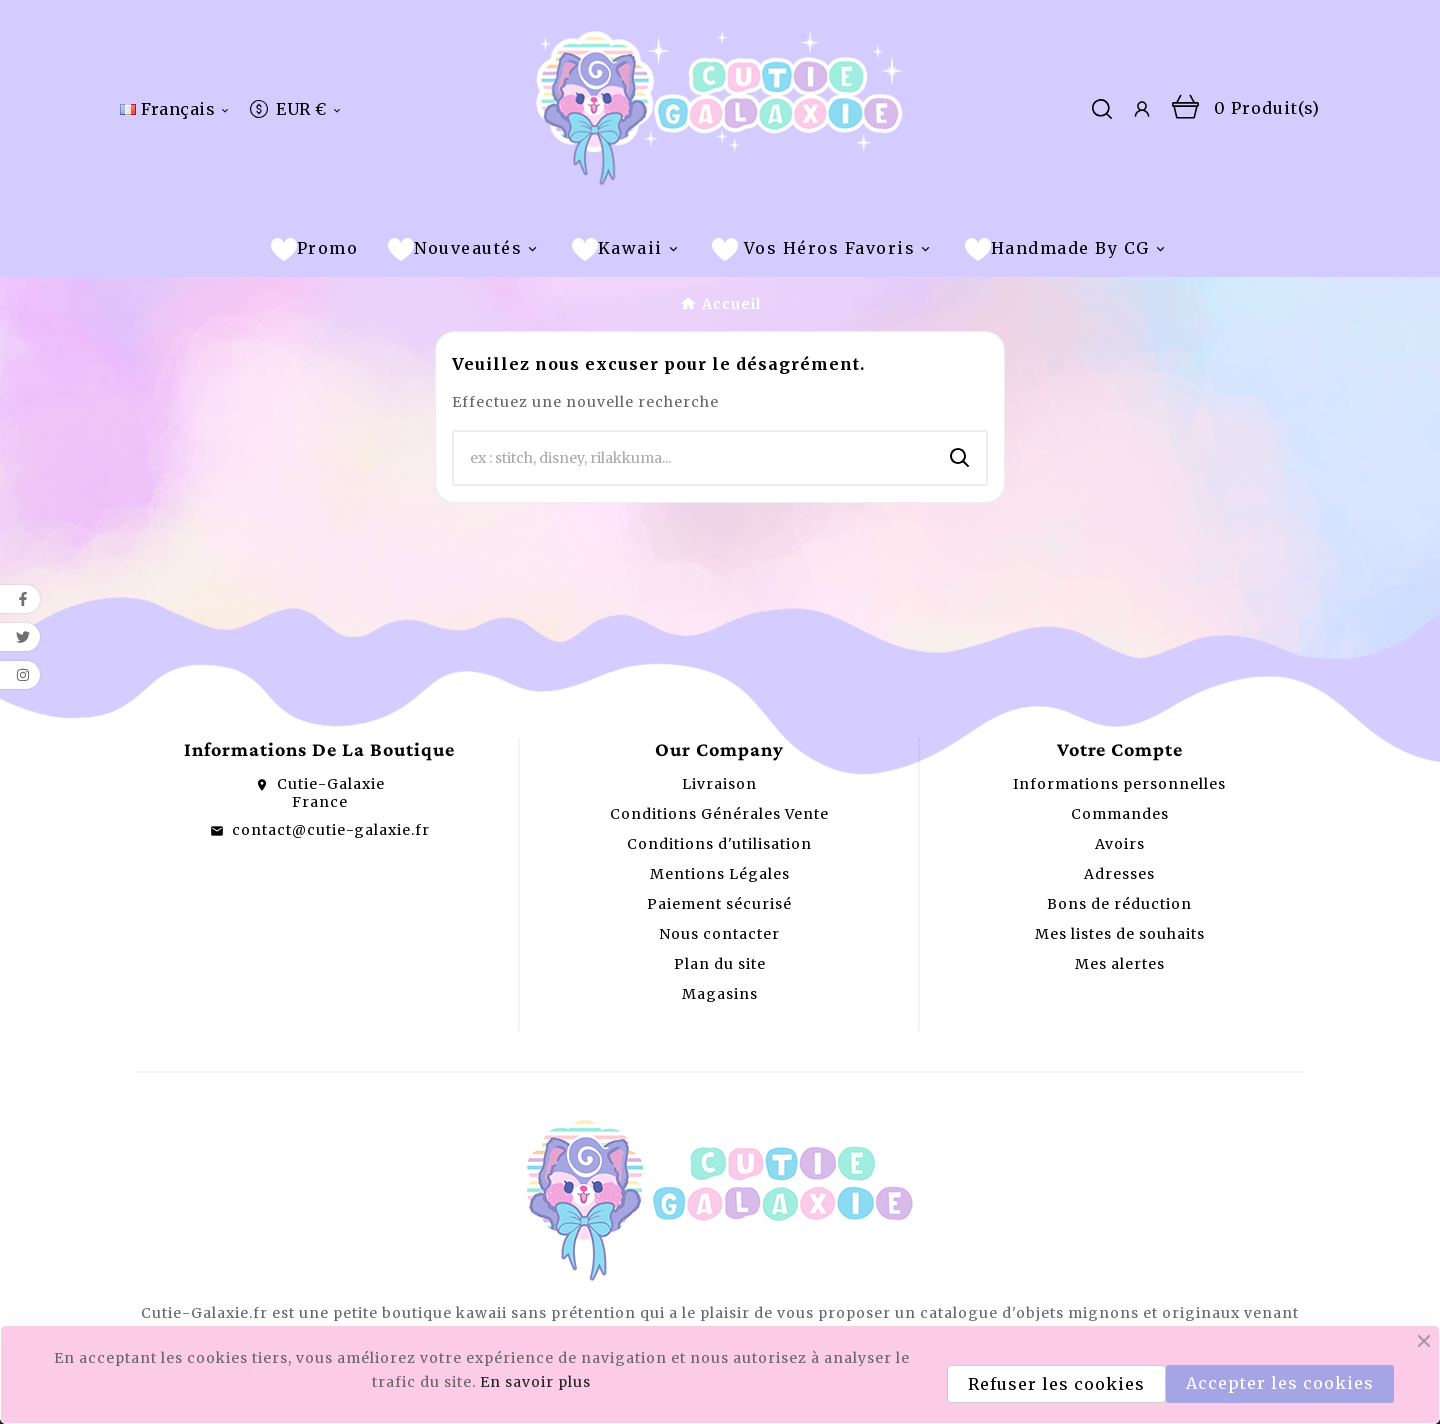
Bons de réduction (1119, 904)
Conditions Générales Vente (719, 814)
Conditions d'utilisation (719, 844)
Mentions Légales (720, 874)
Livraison (719, 784)
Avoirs (1120, 844)
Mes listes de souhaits (1120, 934)
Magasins (720, 994)
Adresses (1119, 874)
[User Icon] (1142, 109)
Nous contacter (719, 934)
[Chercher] (694, 458)
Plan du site (720, 964)
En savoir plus (535, 1382)
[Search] (960, 458)
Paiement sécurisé (719, 904)
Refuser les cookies (1056, 1384)
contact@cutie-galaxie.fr (331, 830)
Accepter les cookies (1280, 1383)
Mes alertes (1120, 964)
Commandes (1120, 814)
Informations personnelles (1119, 784)
